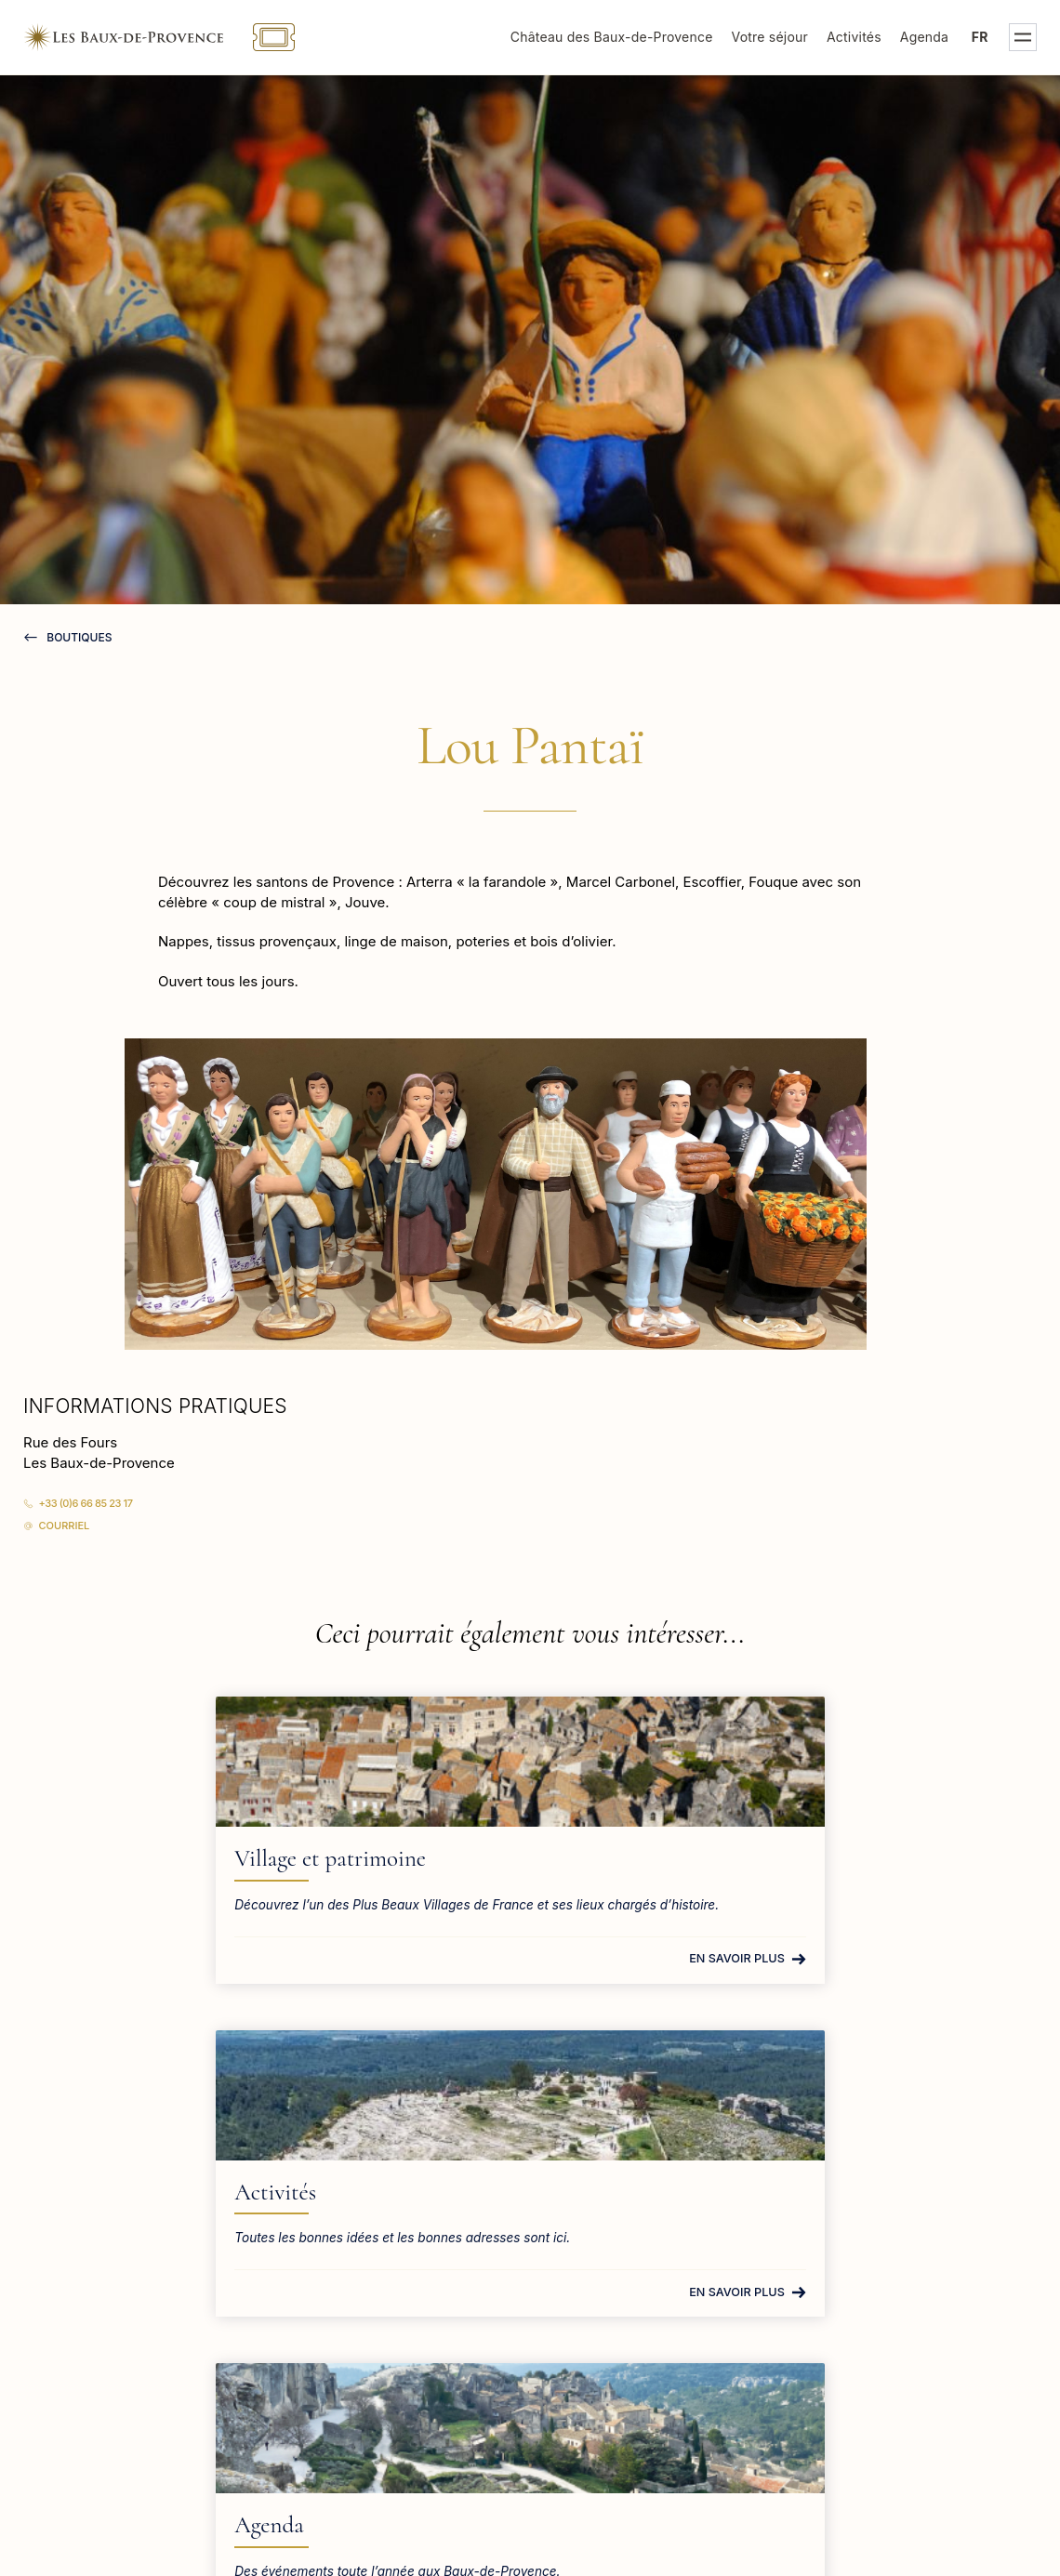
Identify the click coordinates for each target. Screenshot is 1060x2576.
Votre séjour (770, 37)
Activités (854, 37)
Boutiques (78, 637)
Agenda (924, 37)
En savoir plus (250, 1976)
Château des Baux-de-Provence (611, 37)
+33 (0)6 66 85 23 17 (86, 1503)
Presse (824, 2270)
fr (980, 37)
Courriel (64, 1525)
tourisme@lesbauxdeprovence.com (143, 2295)
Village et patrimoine (151, 1858)
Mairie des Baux (855, 2240)
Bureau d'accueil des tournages (907, 2332)
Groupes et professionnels (888, 2301)
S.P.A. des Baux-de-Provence (900, 2362)
